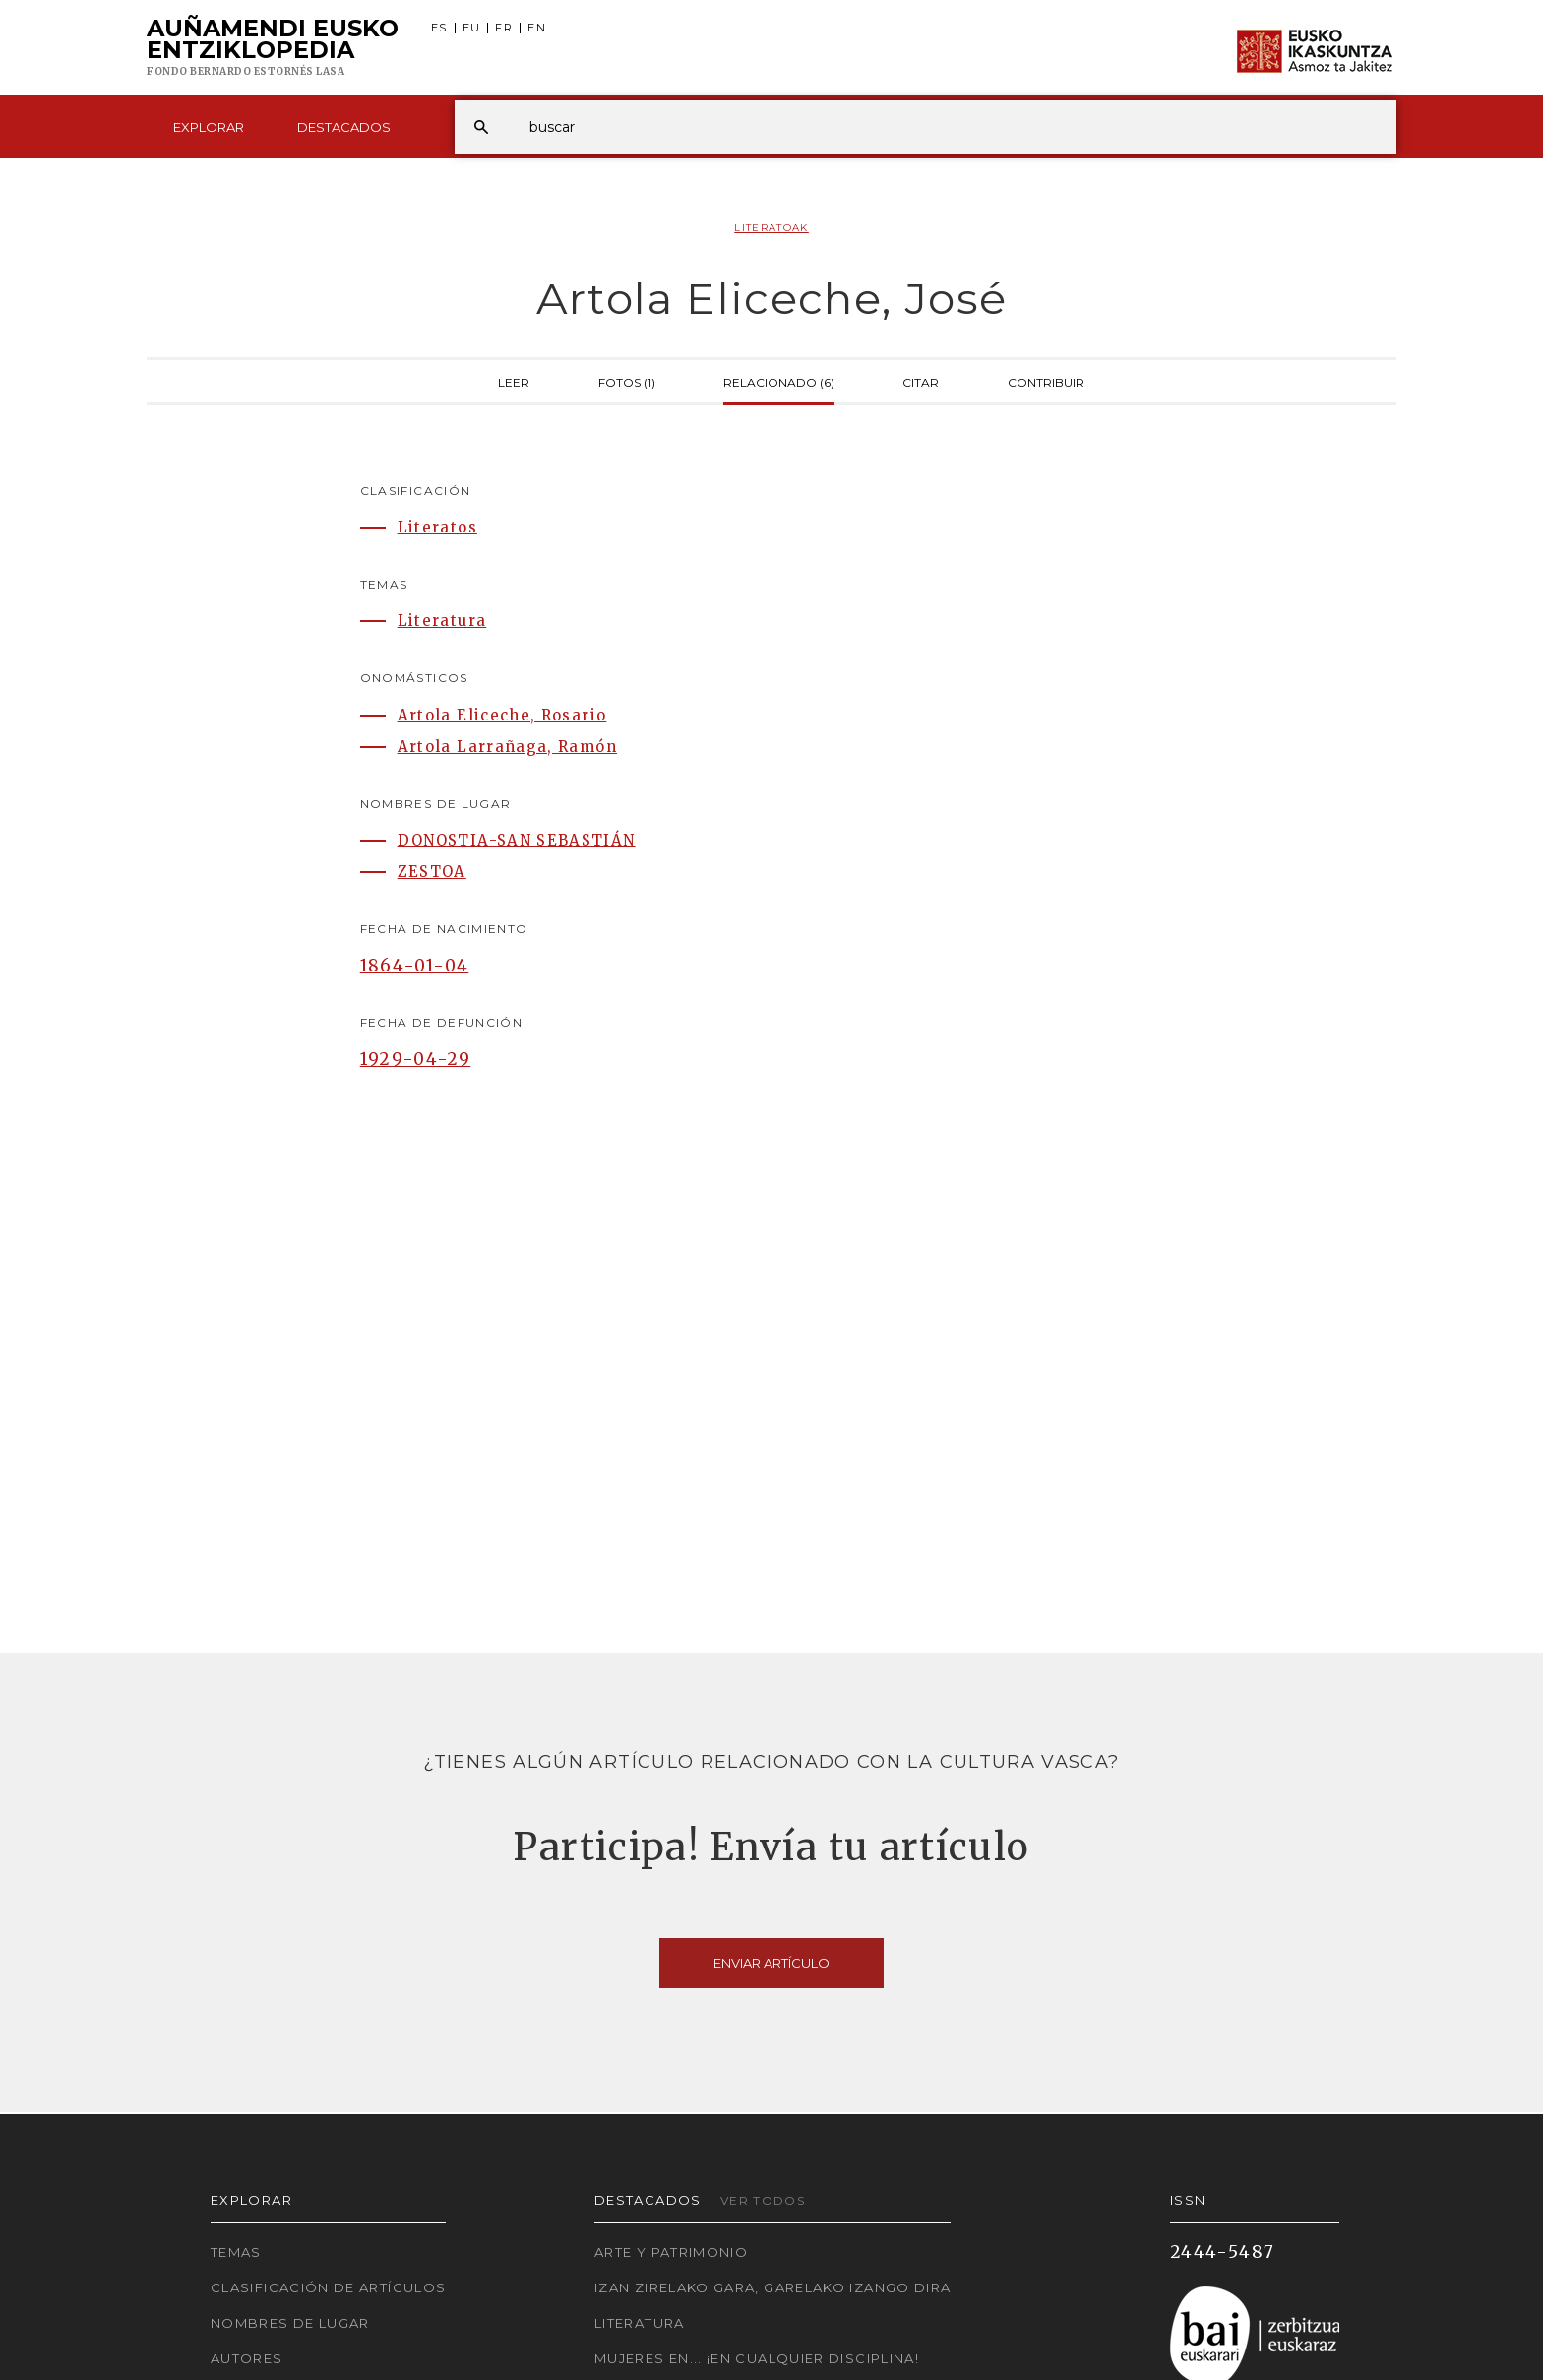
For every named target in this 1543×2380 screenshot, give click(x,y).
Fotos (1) (626, 381)
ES (439, 28)
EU (472, 28)
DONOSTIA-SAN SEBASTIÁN (517, 840)
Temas (236, 2252)
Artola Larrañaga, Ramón (507, 746)
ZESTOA (432, 871)
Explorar (208, 127)
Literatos (437, 527)
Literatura (442, 620)
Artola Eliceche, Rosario (502, 715)
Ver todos (762, 2200)
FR (504, 28)
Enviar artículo (771, 1963)
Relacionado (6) (778, 381)
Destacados (344, 127)
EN (536, 28)
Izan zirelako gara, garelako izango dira (772, 2287)
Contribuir (1046, 381)
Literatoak (771, 227)
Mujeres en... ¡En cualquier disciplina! (756, 2358)
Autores (247, 2358)
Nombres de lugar (290, 2323)
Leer (513, 381)
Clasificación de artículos (328, 2287)
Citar (920, 381)
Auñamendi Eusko (273, 48)
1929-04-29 (415, 1059)
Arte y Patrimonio (671, 2252)
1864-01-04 (414, 965)
